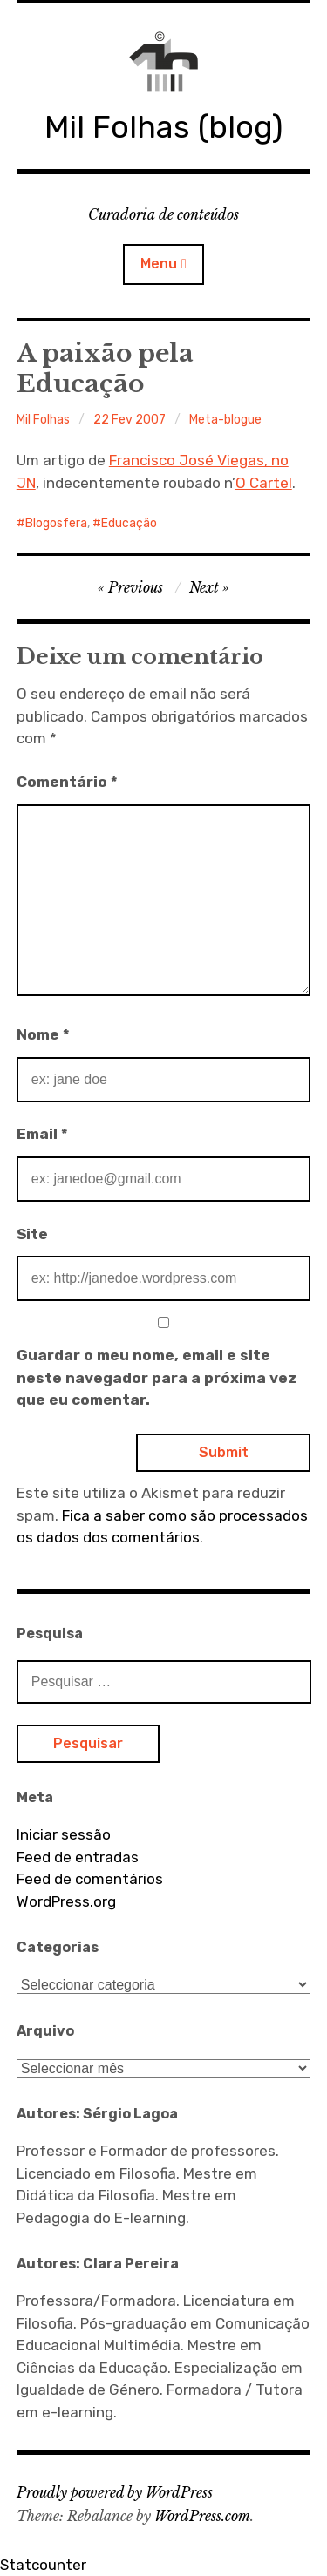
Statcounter (43, 2564)
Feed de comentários (90, 1879)
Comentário (67, 781)
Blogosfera (56, 523)
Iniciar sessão (64, 1834)
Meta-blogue (225, 419)
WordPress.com (202, 2516)
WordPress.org (66, 1901)
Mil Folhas (43, 419)
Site (32, 1234)
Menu (158, 263)
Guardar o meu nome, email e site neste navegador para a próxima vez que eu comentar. (156, 1377)
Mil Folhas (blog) (163, 127)
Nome (43, 1034)
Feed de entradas (78, 1857)
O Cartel (263, 482)
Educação (129, 523)
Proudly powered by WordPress (115, 2492)
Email (42, 1133)
